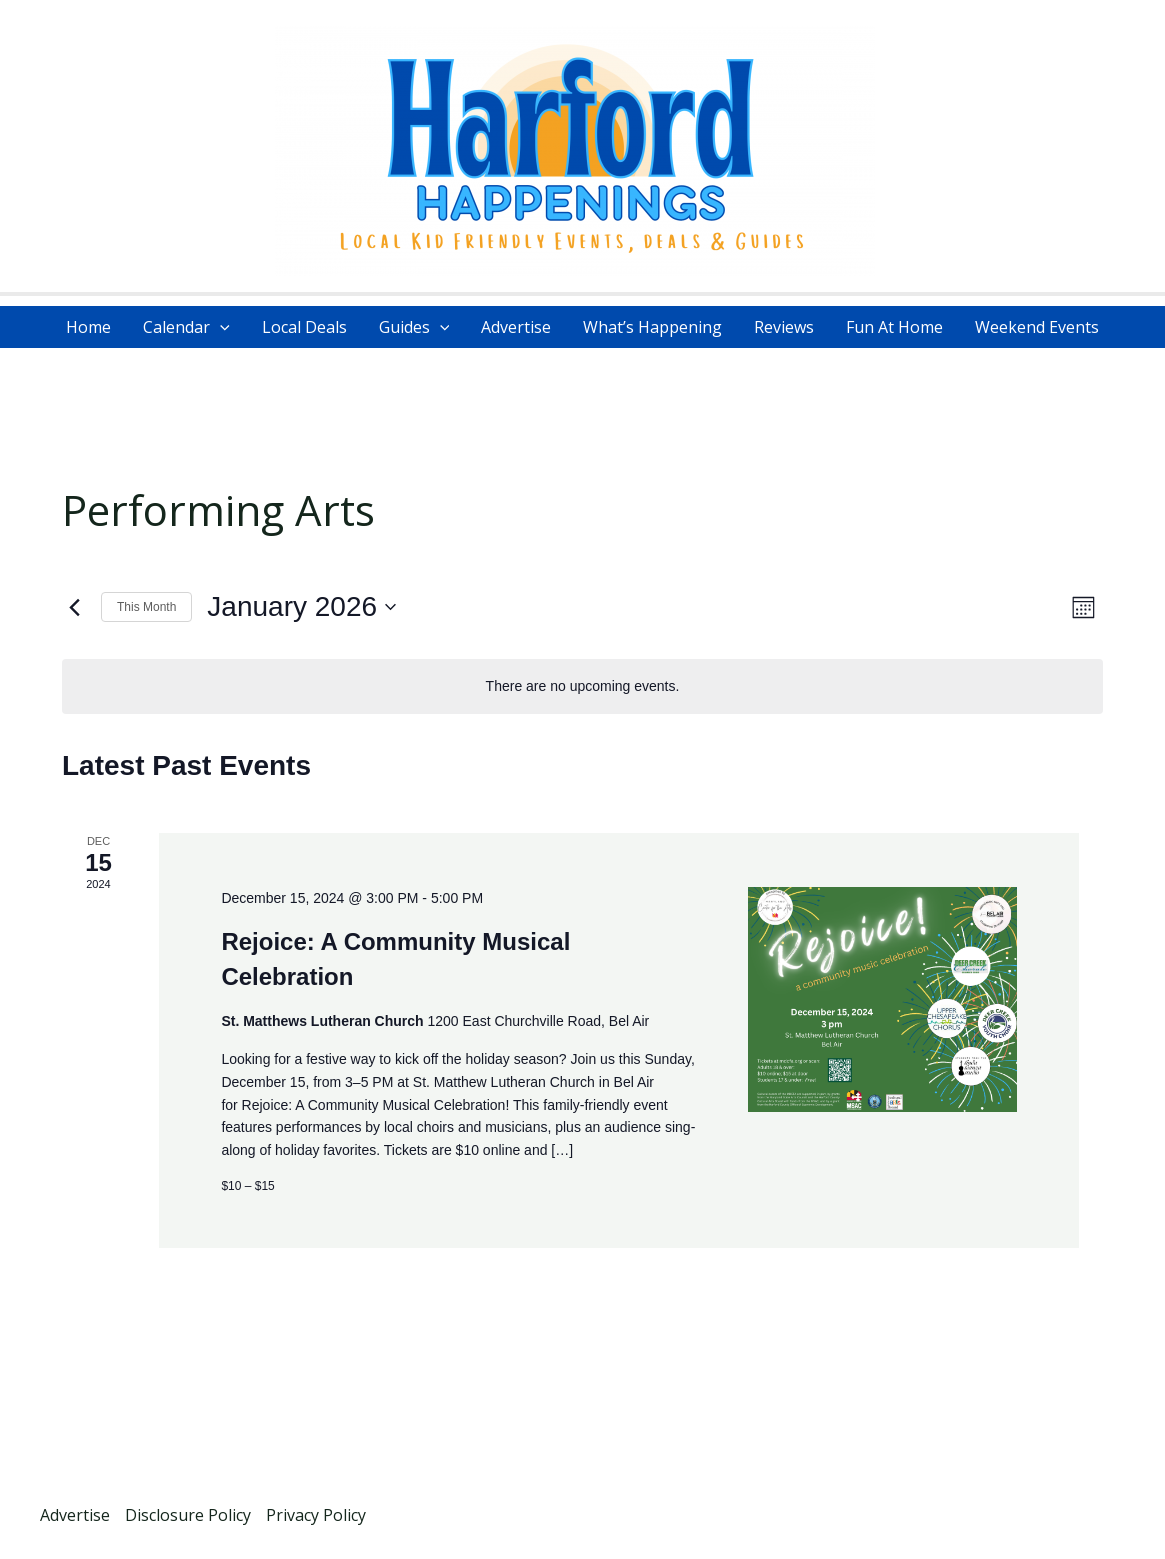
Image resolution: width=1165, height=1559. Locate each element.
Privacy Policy (316, 1515)
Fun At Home (894, 327)
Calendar (186, 327)
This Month (146, 607)
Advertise (516, 327)
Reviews (784, 327)
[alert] (582, 686)
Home (88, 327)
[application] (220, 327)
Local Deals (304, 327)
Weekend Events (1037, 327)
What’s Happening (652, 327)
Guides (414, 327)
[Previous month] (74, 607)
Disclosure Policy (188, 1515)
